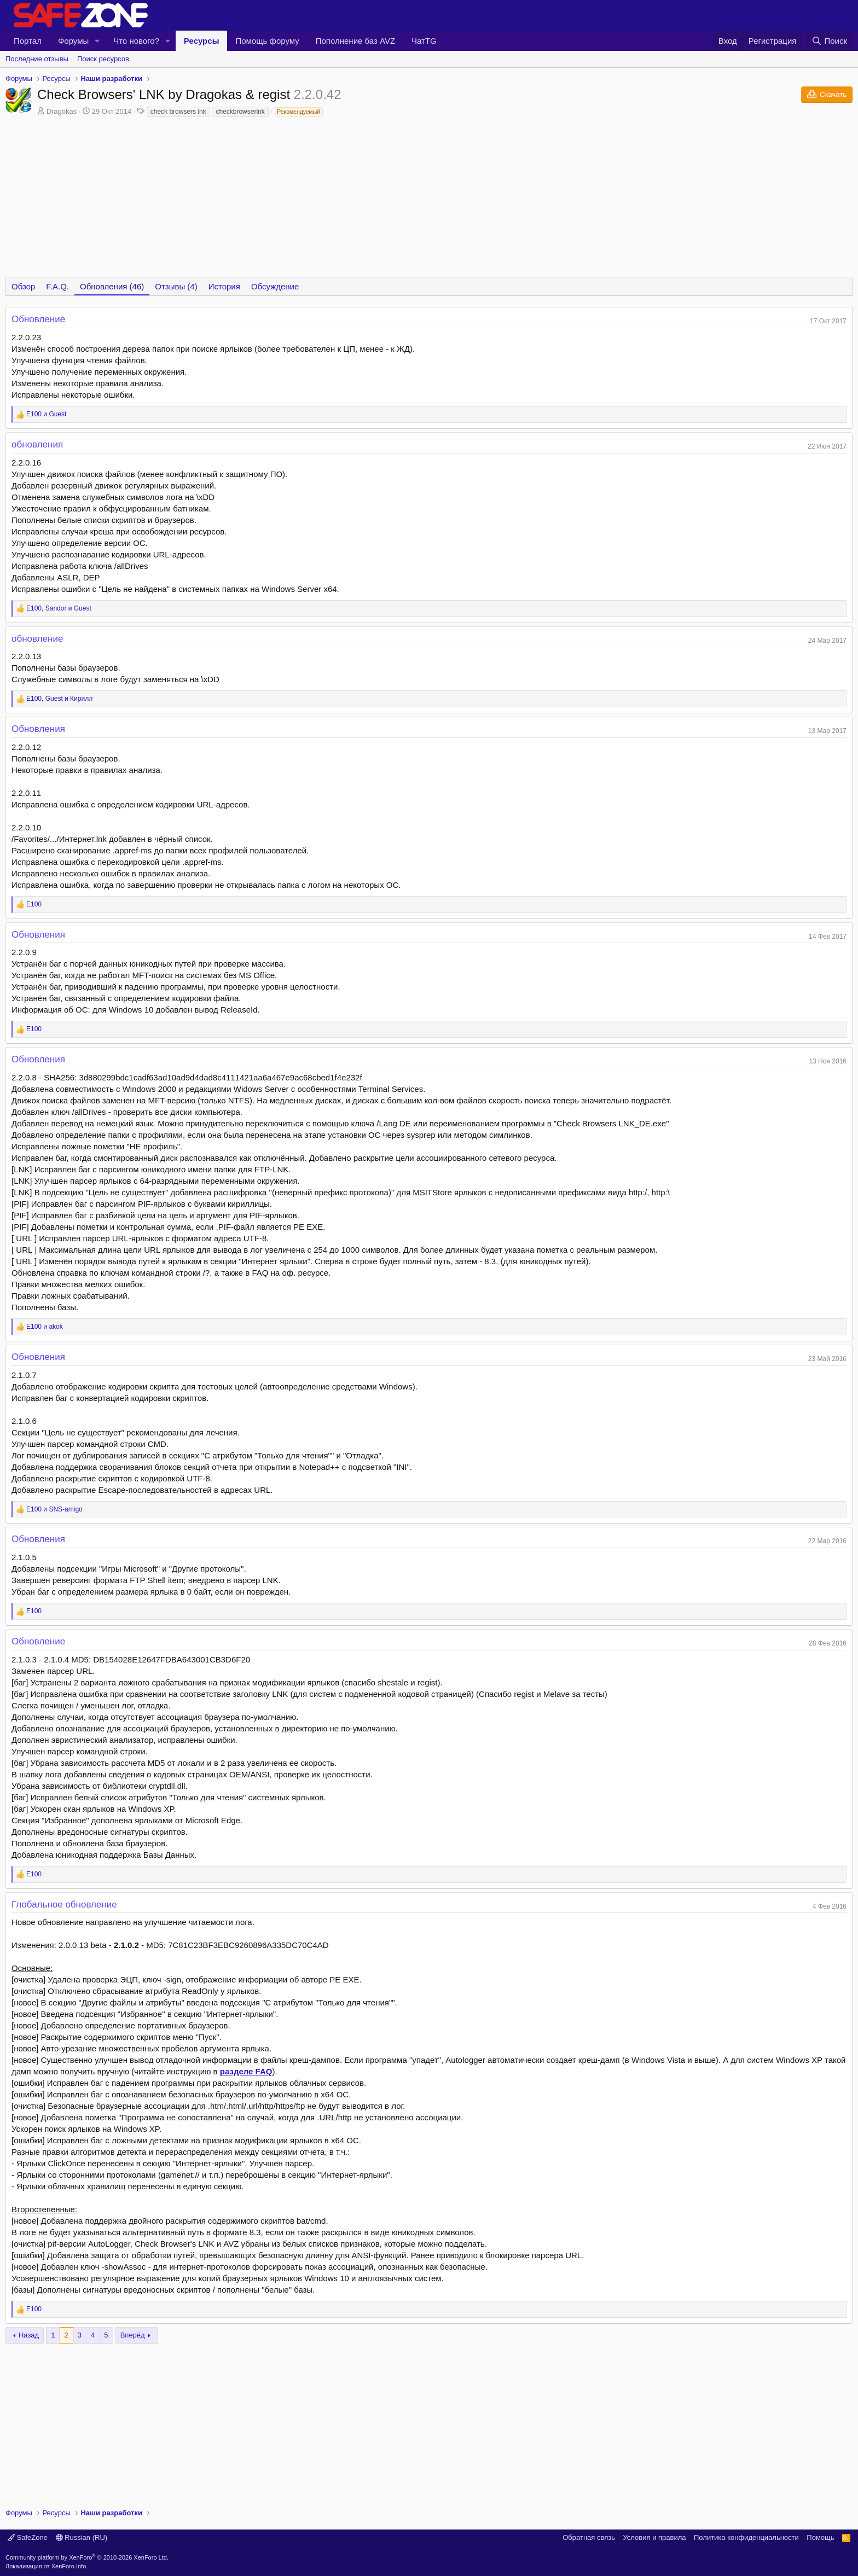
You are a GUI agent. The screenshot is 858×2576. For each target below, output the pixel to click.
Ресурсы (201, 40)
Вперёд (132, 2335)
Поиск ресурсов (103, 59)
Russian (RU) (82, 2537)
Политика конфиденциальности (746, 2537)
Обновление (38, 319)
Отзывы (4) (176, 286)
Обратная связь (589, 2537)
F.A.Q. (57, 286)
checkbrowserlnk (240, 111)
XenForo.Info (68, 2566)
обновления (37, 444)
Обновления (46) (112, 286)
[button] (97, 41)
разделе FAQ (246, 2071)
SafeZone (28, 2537)
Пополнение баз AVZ (355, 40)
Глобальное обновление (64, 1904)
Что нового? (136, 40)
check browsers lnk (178, 111)
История (224, 286)
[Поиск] (829, 41)
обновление (37, 638)
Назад (29, 2335)
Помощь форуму (267, 40)
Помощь (820, 2537)
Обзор (23, 286)
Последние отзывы (36, 59)
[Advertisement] (429, 2420)
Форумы (73, 40)
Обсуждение (275, 286)
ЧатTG (424, 40)
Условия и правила (654, 2537)
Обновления (38, 729)
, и (58, 608)
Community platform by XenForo (87, 2557)
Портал (28, 40)
